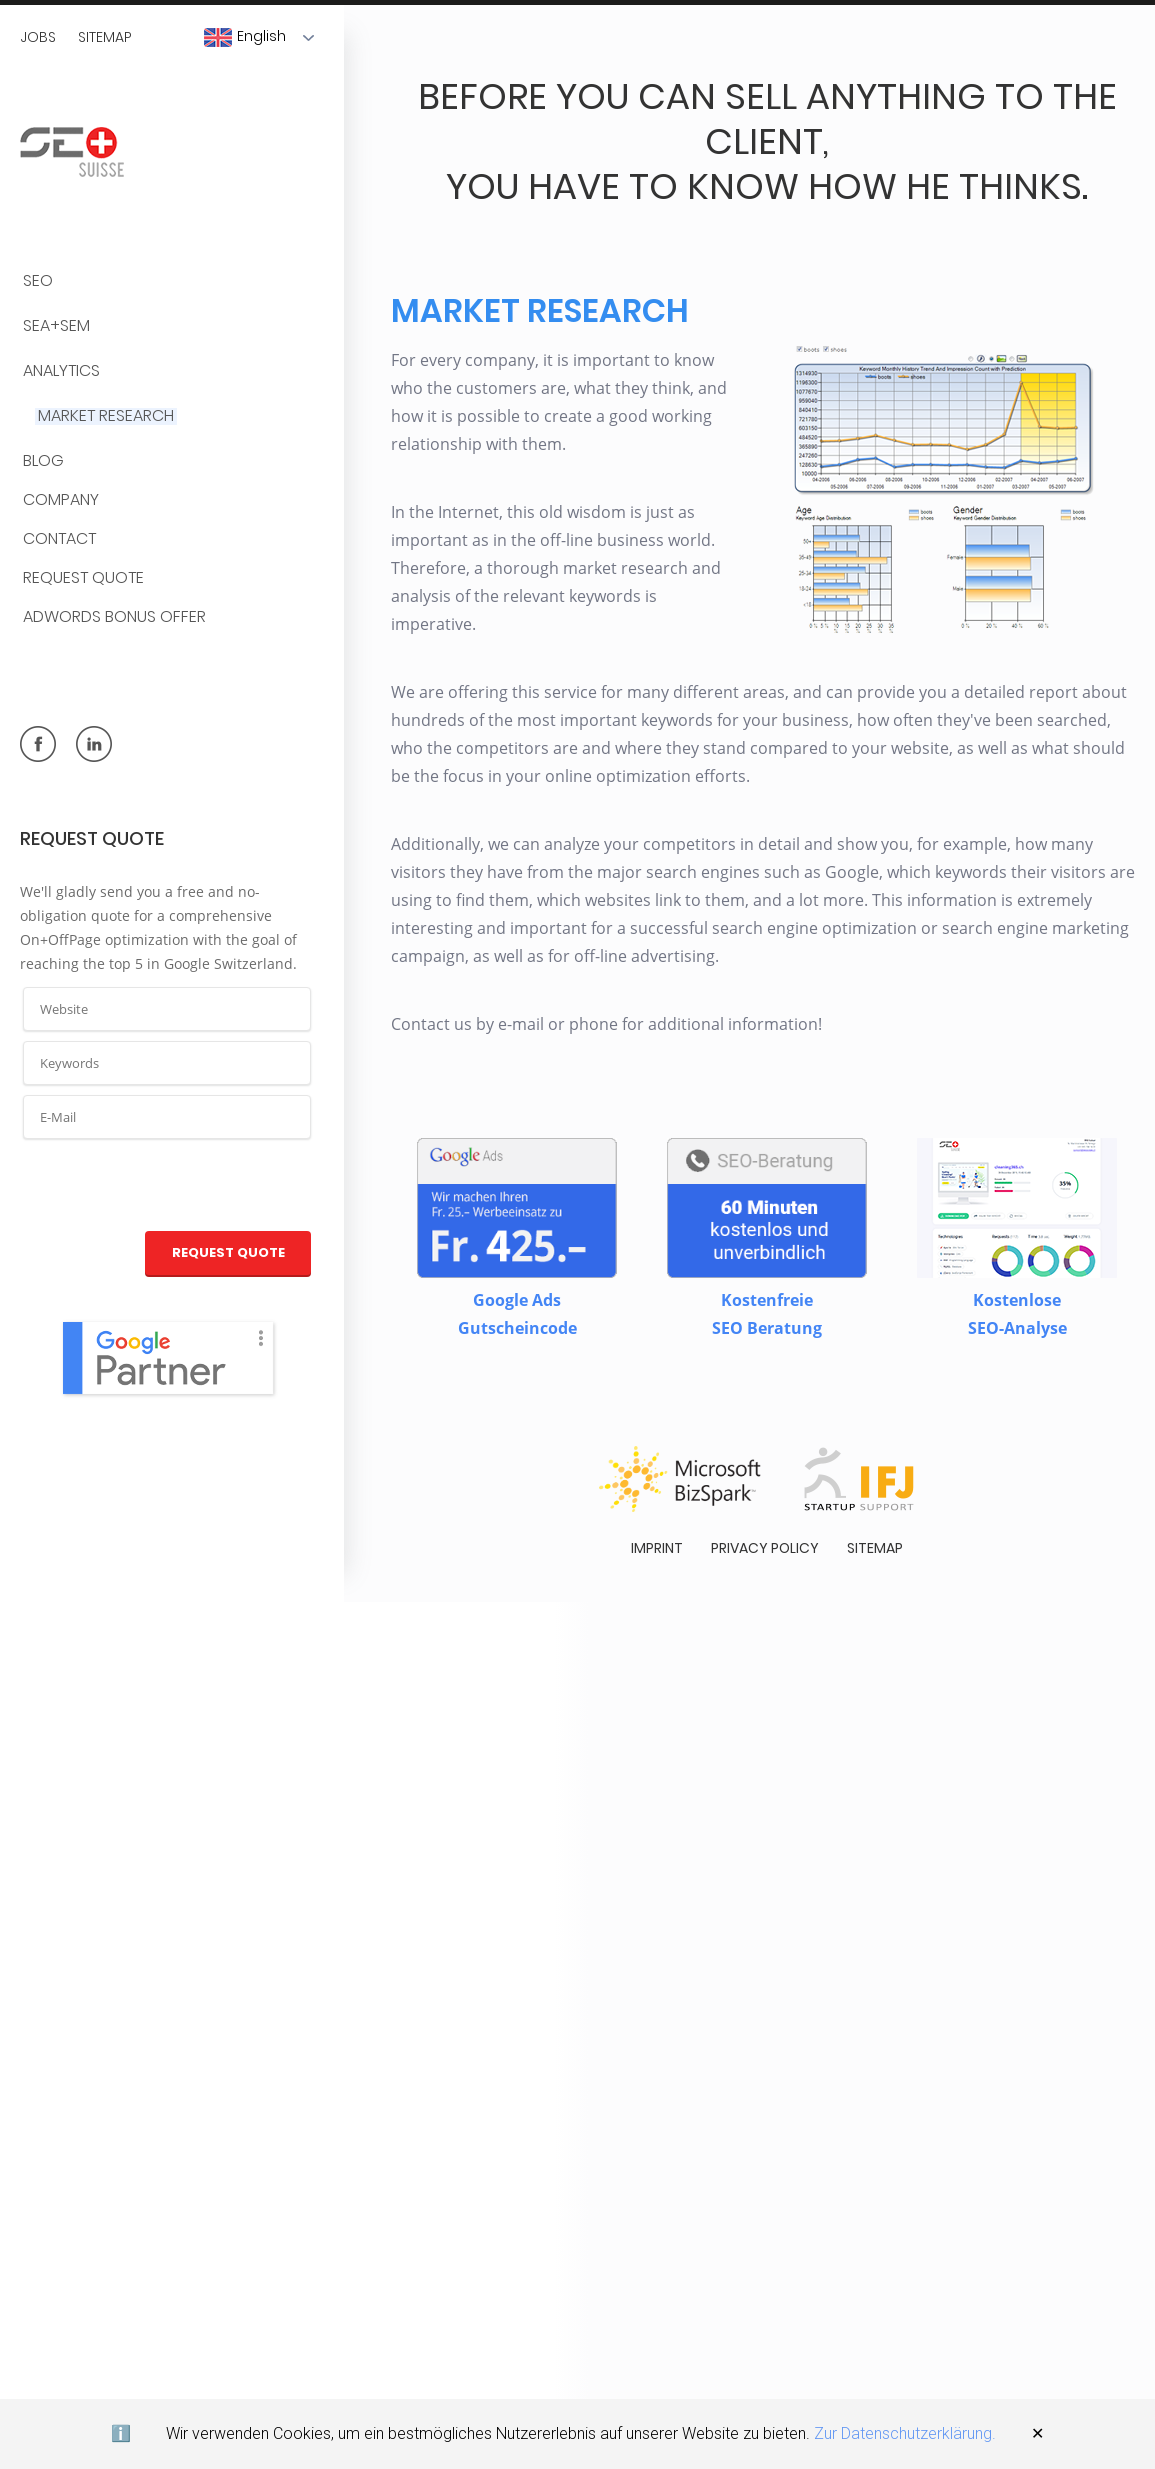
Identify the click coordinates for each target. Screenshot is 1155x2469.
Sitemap (105, 37)
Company (61, 500)
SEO (38, 281)
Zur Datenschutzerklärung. (905, 2433)
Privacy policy (765, 1539)
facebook (38, 744)
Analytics (61, 371)
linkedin (94, 744)
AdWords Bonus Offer (114, 617)
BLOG (43, 461)
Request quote (83, 578)
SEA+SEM (56, 326)
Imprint (657, 1539)
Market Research (106, 416)
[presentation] (168, 1186)
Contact (59, 539)
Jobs (38, 37)
